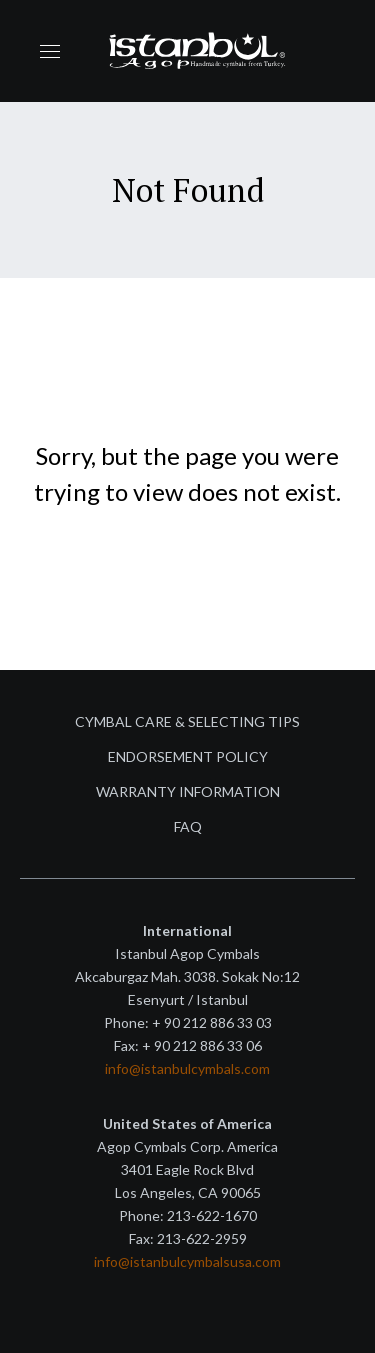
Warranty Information (188, 791)
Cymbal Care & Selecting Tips (187, 721)
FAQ (188, 826)
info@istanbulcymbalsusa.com (187, 1261)
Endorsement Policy (188, 756)
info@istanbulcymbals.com (187, 1068)
